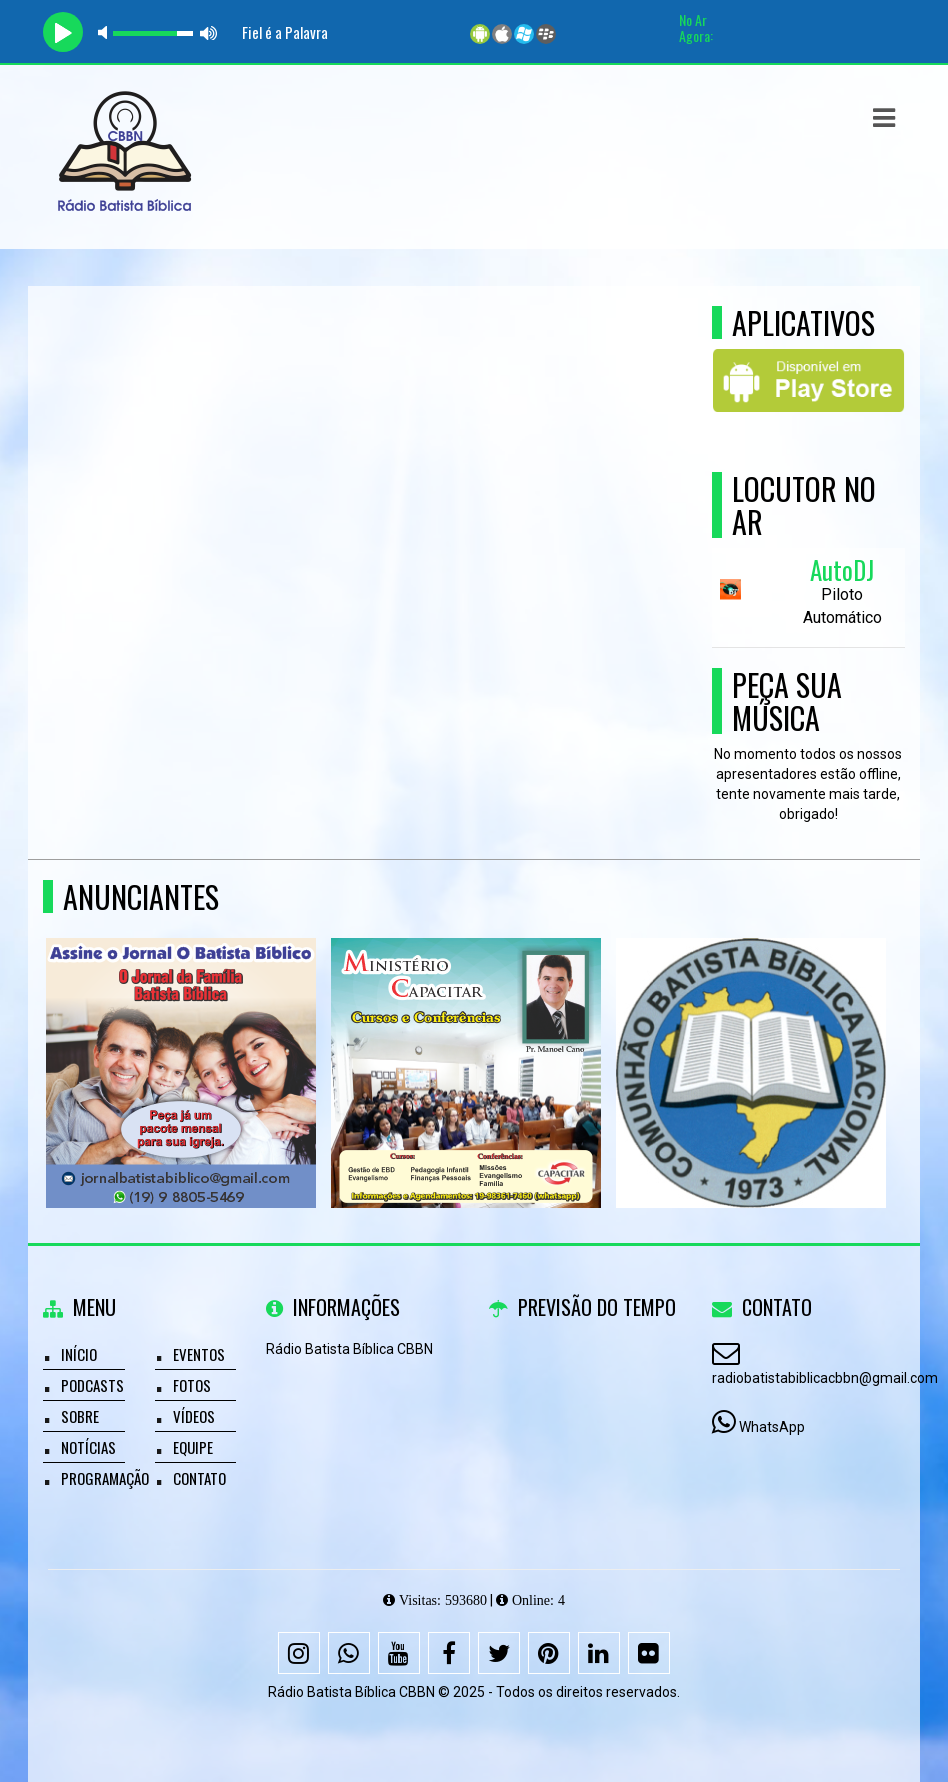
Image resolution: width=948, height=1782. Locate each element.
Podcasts (92, 1385)
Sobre (80, 1416)
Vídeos (194, 1416)
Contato (199, 1478)
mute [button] (106, 32)
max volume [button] (209, 32)
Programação (105, 1478)
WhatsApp (772, 1427)
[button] (884, 118)
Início (79, 1354)
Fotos (192, 1385)
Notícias (88, 1447)
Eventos (199, 1354)
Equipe (193, 1447)
